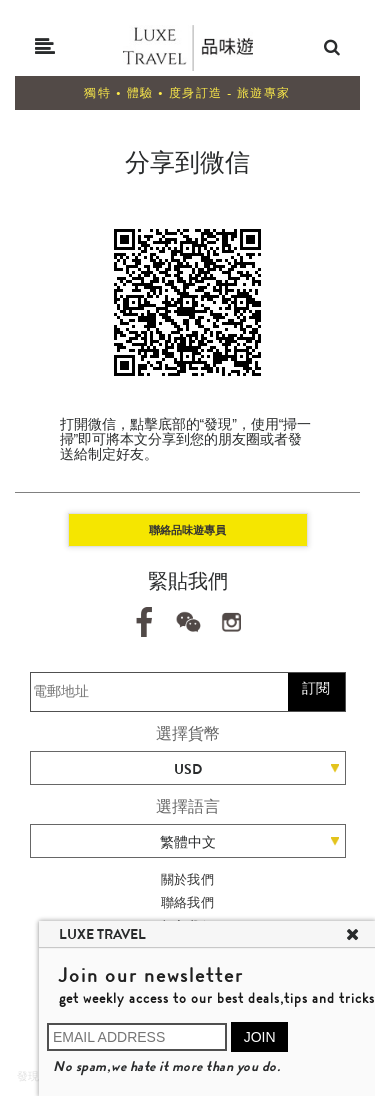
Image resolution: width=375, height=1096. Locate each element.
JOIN (260, 1037)
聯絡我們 (188, 902)
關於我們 (188, 879)
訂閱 (316, 688)
